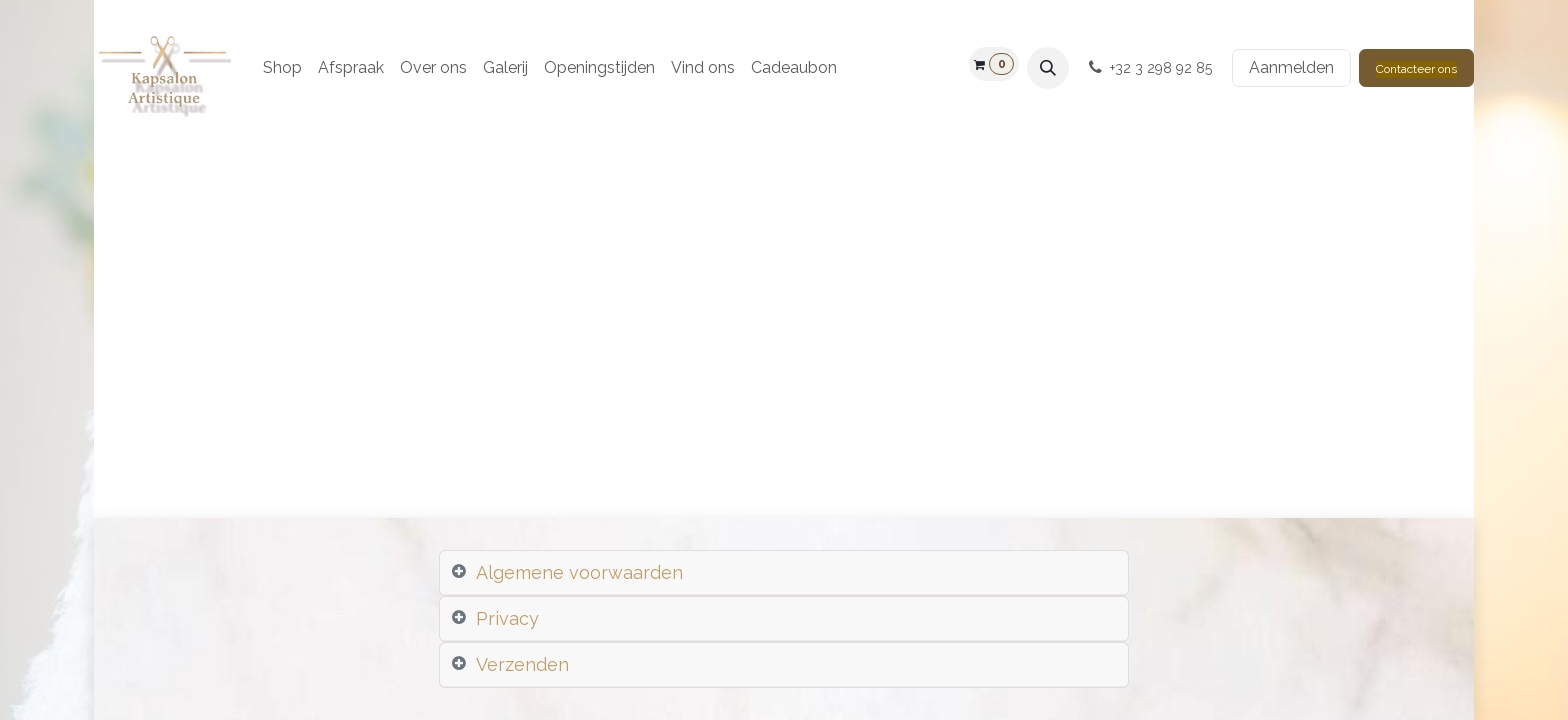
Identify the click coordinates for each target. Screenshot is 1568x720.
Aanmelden (1291, 67)
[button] (1048, 68)
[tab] (784, 573)
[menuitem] (282, 68)
